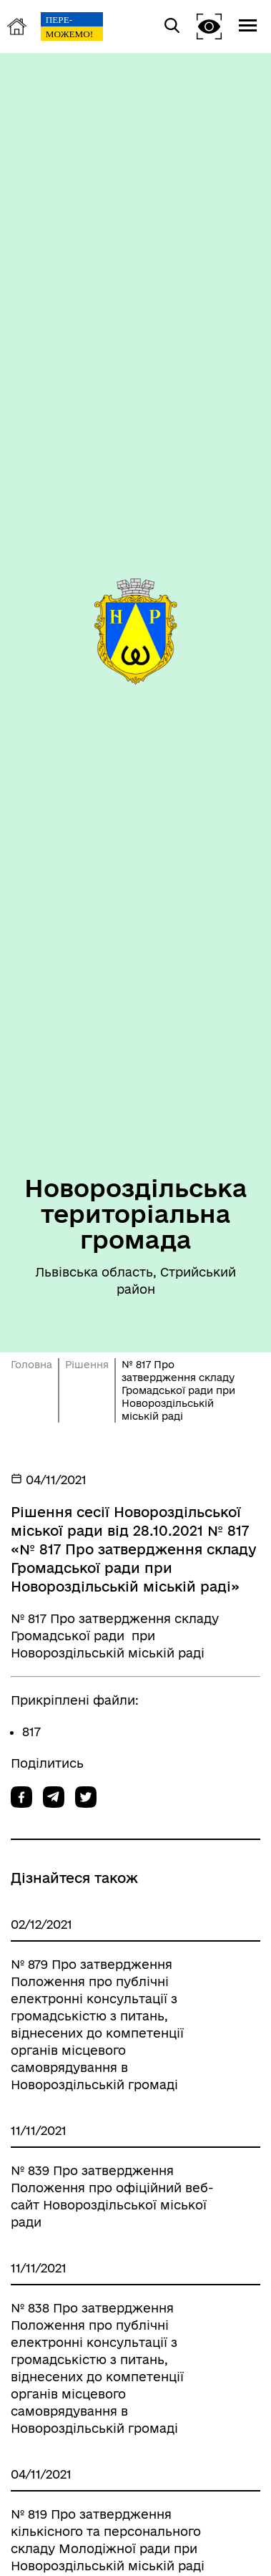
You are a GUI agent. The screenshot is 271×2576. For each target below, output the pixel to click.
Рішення (87, 1364)
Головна (31, 1364)
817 (31, 1731)
